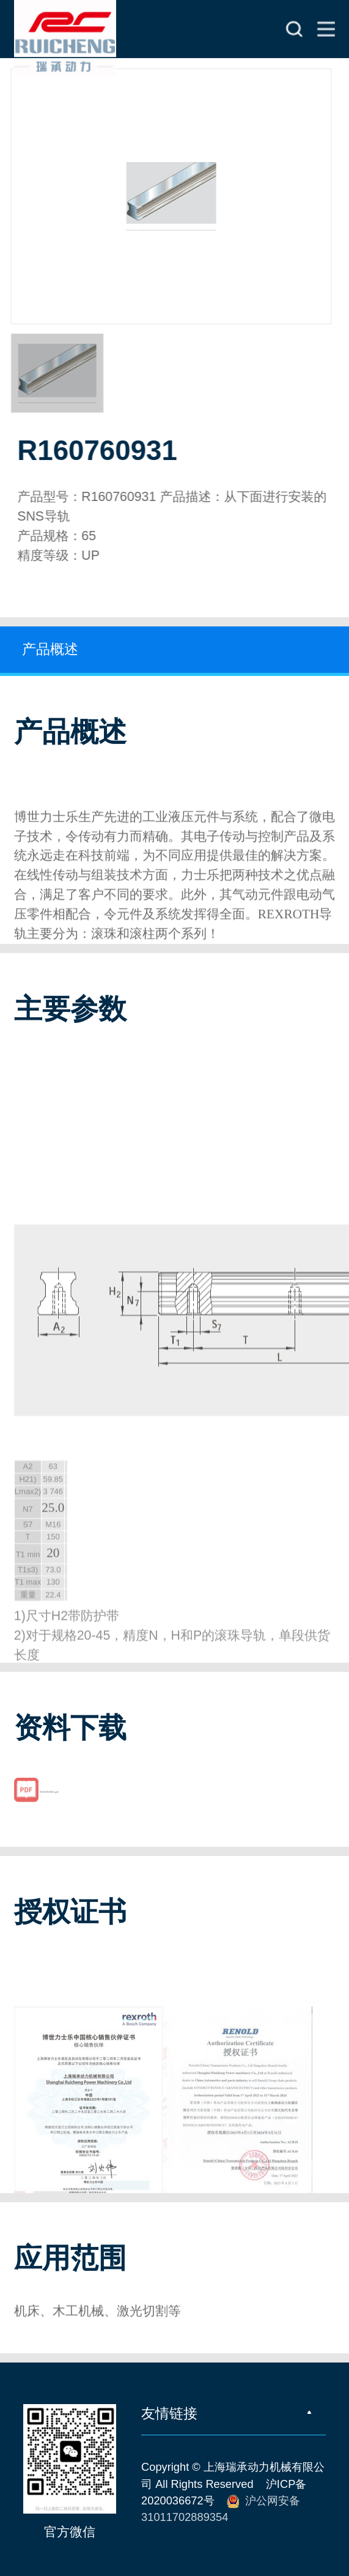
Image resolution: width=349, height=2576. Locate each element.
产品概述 (50, 649)
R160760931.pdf (49, 1803)
